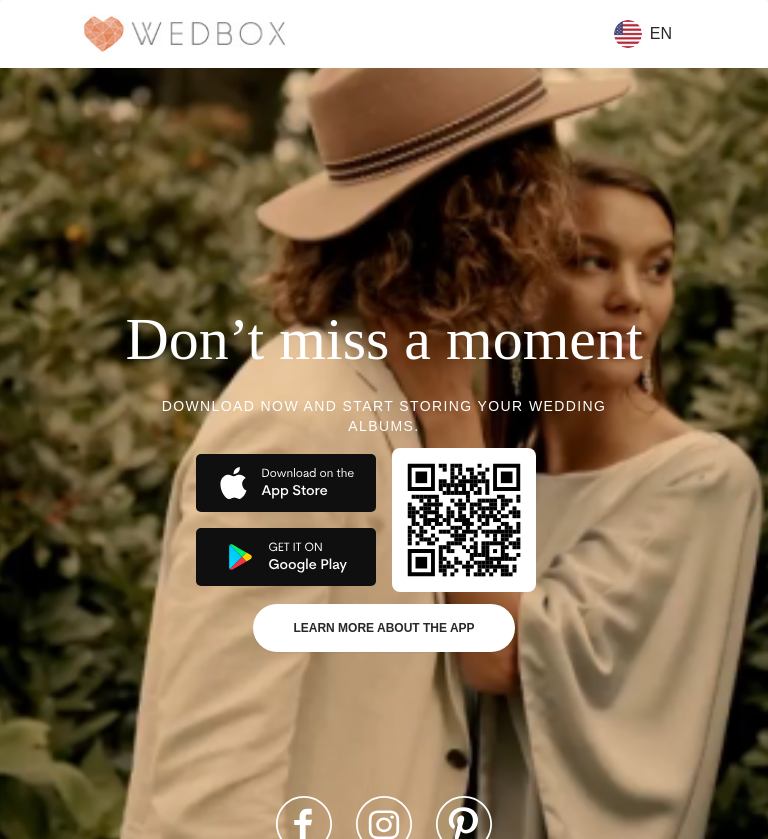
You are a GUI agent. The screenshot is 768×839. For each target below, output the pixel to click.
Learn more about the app (383, 628)
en (643, 34)
